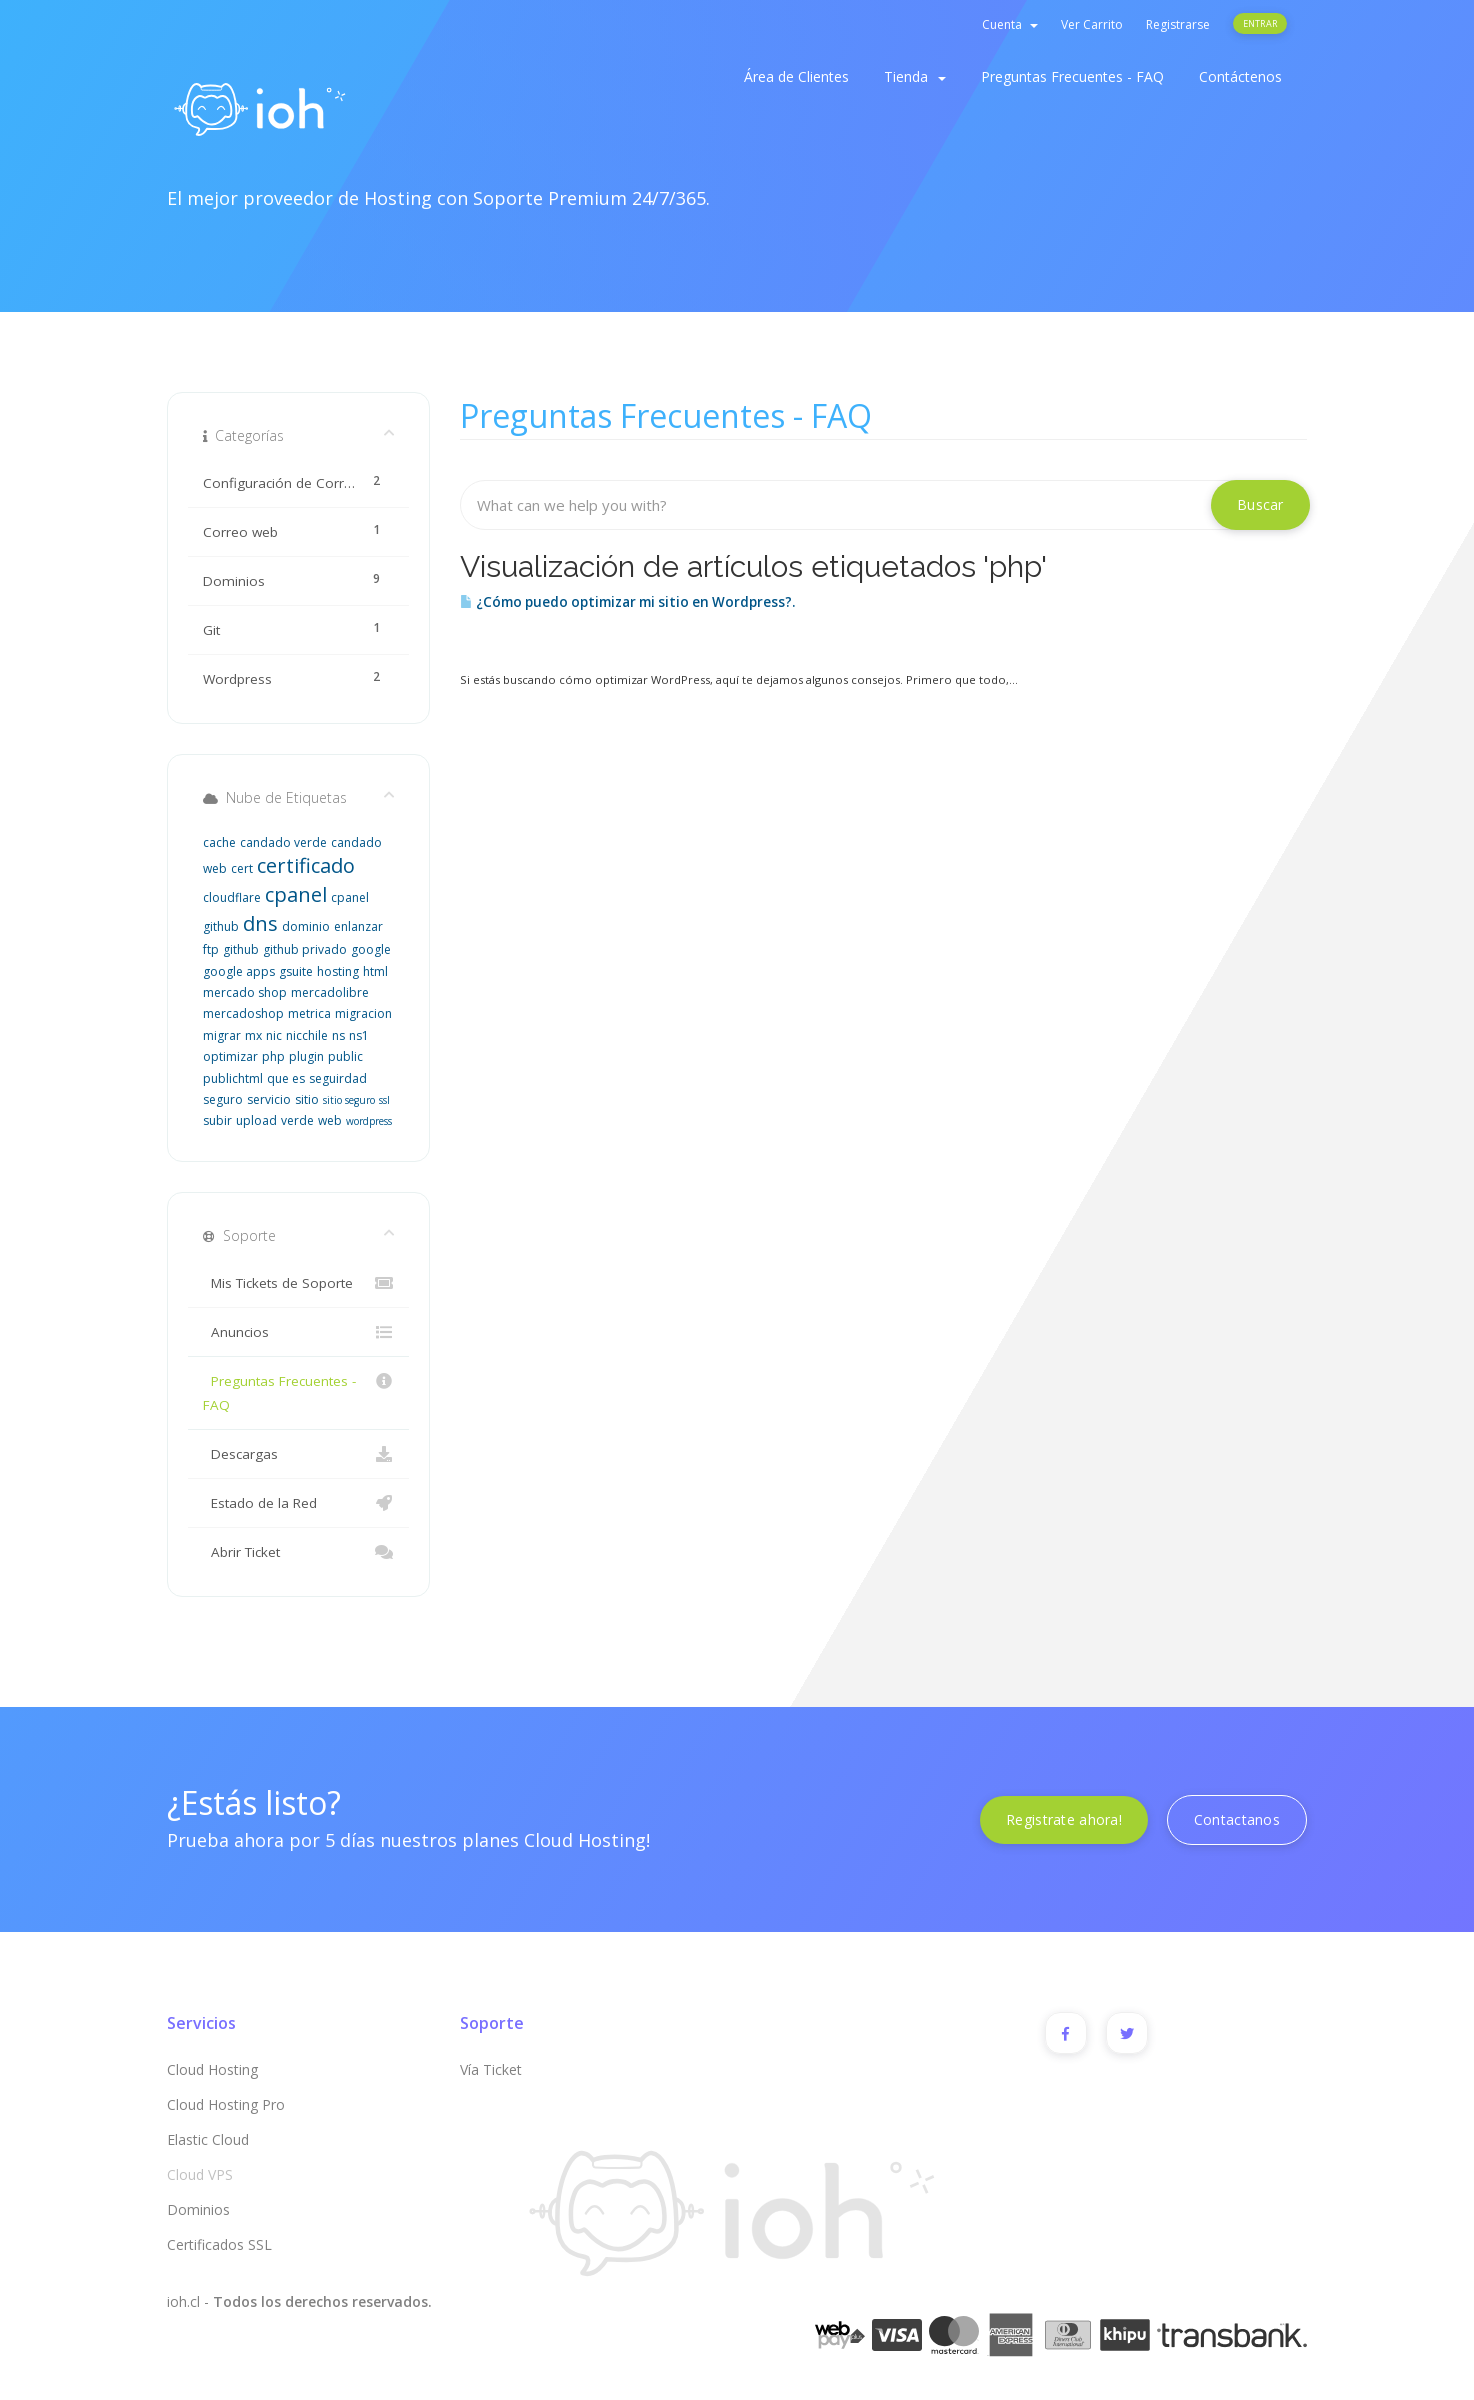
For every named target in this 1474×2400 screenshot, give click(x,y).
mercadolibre (330, 992)
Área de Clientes (796, 76)
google (371, 949)
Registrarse (1178, 24)
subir (217, 1120)
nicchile (307, 1035)
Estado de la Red (298, 1503)
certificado (306, 865)
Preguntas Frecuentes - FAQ (1072, 76)
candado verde (283, 842)
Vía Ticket (491, 2069)
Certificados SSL (219, 2244)
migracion (363, 1013)
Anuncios (298, 1332)
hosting (338, 971)
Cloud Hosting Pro (226, 2104)
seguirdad (338, 1078)
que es (286, 1078)
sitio (307, 1099)
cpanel (296, 894)
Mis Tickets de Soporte (298, 1283)
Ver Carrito (1092, 24)
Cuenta (1010, 24)
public (345, 1056)
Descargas (298, 1454)
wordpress (369, 1121)
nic (274, 1035)
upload (256, 1120)
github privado (305, 949)
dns (260, 923)
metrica (309, 1013)
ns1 (359, 1035)
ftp (211, 949)
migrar (222, 1035)
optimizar (230, 1056)
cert (242, 868)
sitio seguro (349, 1100)
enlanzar (358, 926)
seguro (223, 1099)
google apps (239, 971)
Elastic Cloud (208, 2139)
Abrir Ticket (298, 1552)
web (330, 1120)
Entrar (1260, 23)
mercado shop (245, 992)
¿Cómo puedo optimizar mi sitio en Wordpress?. (627, 602)
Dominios (198, 2209)
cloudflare (232, 897)
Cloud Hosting (212, 2069)
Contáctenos (1240, 76)
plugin (306, 1056)
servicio (269, 1099)
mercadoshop (243, 1013)
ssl (384, 1100)
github (241, 949)
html (375, 971)
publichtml (233, 1078)
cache (219, 842)
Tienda (915, 76)
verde (297, 1120)
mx (253, 1035)
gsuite (296, 971)
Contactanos (1237, 1819)
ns (338, 1035)
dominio (306, 926)
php (273, 1056)
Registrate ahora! (1064, 1819)
